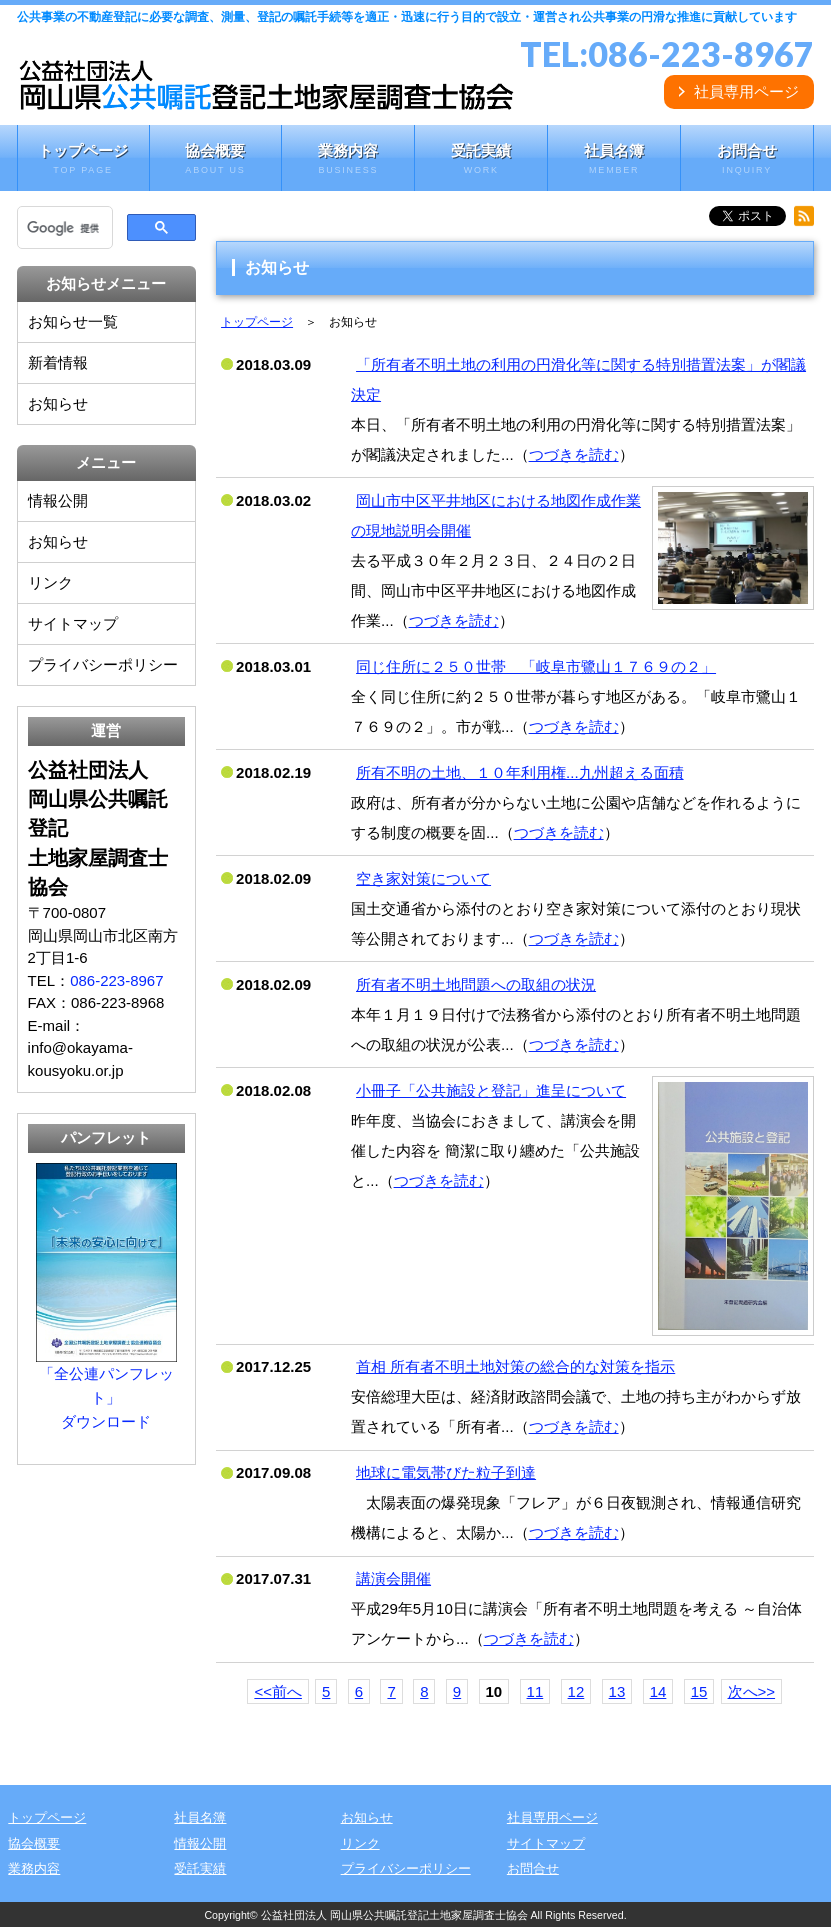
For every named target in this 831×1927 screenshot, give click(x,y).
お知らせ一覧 (73, 321)
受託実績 (481, 159)
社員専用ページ (746, 91)
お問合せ (747, 159)
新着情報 (58, 362)
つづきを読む (574, 454)
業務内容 (348, 159)
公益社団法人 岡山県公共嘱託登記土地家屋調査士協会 (394, 1915)
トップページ (83, 159)
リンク (50, 582)
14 (658, 1691)
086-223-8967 (701, 53)
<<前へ (278, 1691)
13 (617, 1691)
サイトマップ (73, 623)
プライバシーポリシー (103, 664)
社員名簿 (614, 159)
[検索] (63, 228)
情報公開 (58, 500)
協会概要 (216, 159)
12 (576, 1691)
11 (535, 1691)
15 (699, 1691)
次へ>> (752, 1691)
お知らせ (58, 403)
